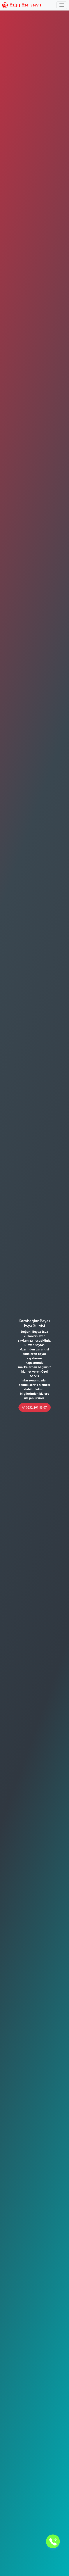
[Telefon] (53, 2541)
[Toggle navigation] (61, 5)
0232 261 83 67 (34, 1407)
